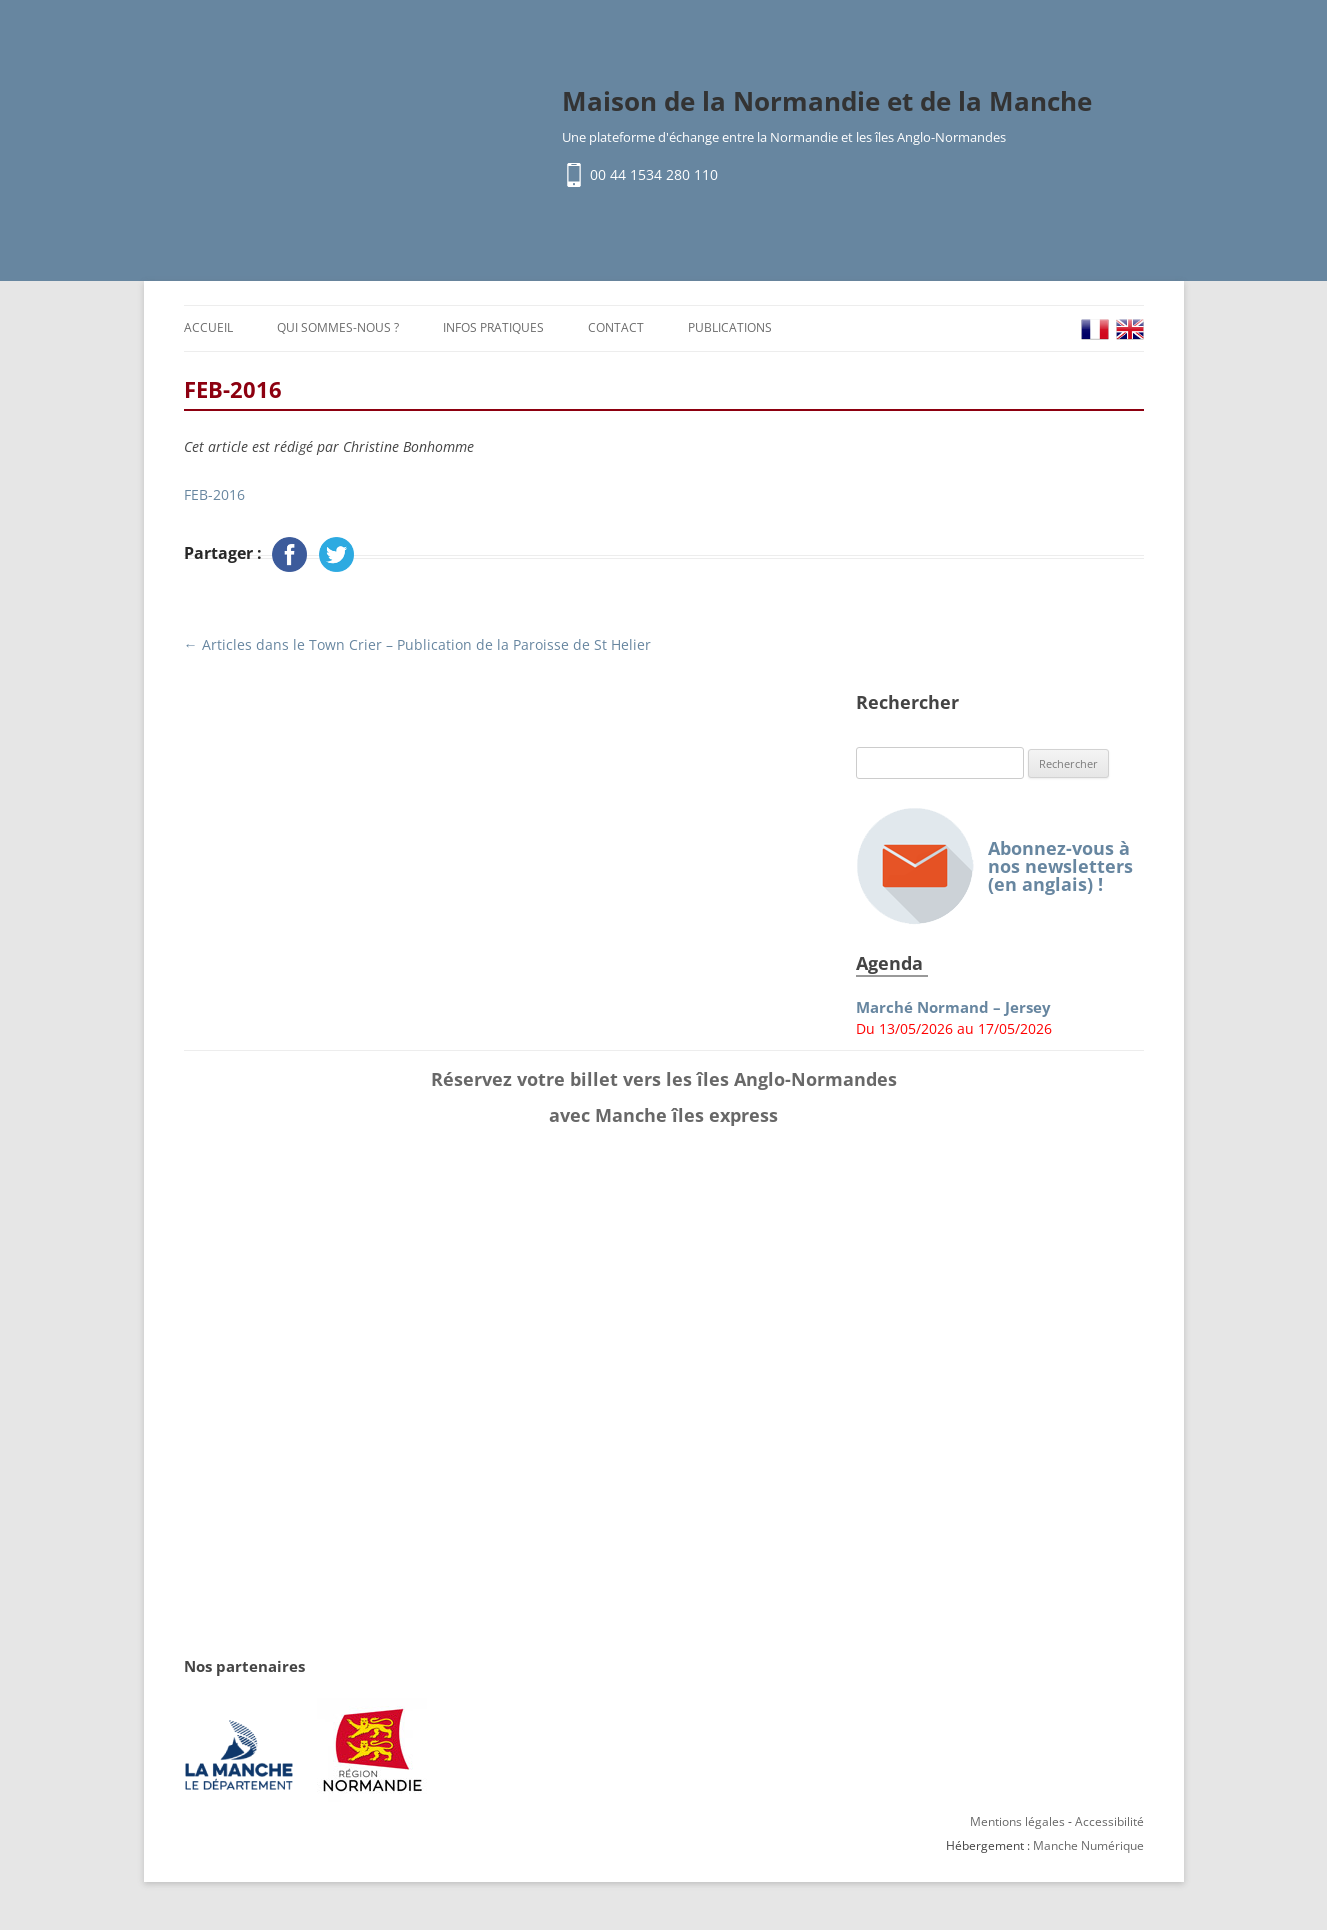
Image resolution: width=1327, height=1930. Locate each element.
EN (1130, 329)
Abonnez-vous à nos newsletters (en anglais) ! (994, 866)
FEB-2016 (214, 494)
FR (1095, 329)
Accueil (208, 327)
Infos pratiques (493, 327)
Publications (730, 327)
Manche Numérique (1088, 1845)
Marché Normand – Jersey (953, 1007)
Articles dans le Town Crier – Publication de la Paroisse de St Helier (417, 644)
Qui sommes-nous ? (338, 327)
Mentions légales (1017, 1821)
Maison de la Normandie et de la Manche (827, 101)
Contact (616, 327)
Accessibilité (1109, 1821)
